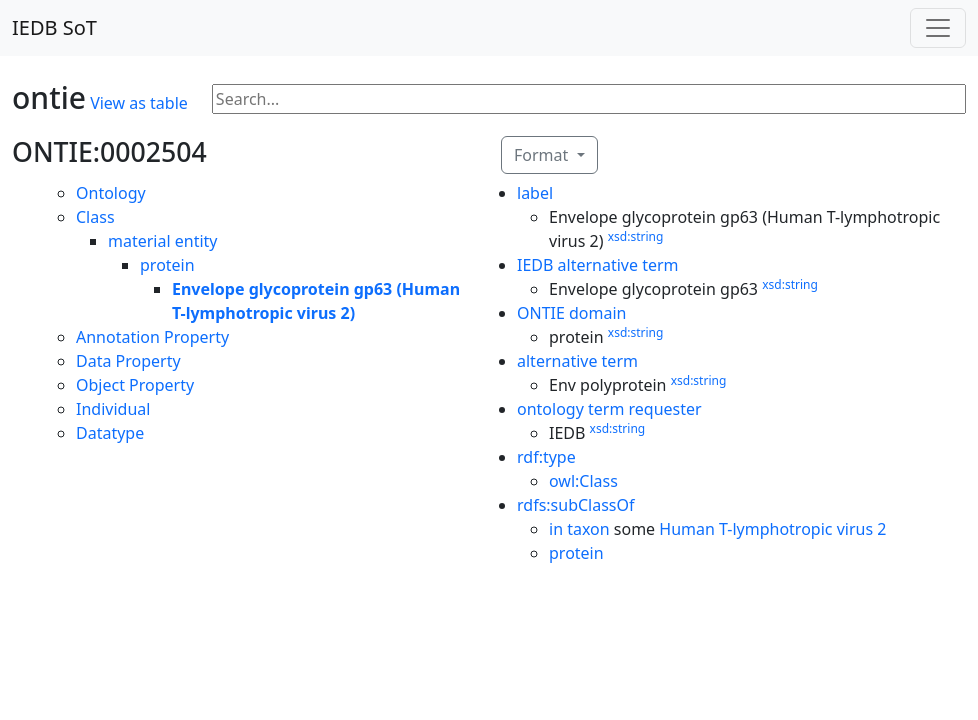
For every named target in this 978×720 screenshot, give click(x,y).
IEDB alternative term (598, 265)
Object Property (135, 385)
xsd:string (636, 236)
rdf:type (546, 457)
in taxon (579, 529)
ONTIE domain (572, 313)
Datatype (110, 433)
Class (95, 217)
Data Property (128, 361)
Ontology (111, 193)
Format (543, 155)
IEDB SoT (54, 27)
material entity (163, 241)
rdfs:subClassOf (576, 505)
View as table (139, 103)
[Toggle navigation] (938, 28)
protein (167, 265)
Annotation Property (152, 337)
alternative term (577, 361)
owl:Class (583, 481)
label (535, 193)
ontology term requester (609, 409)
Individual (113, 409)
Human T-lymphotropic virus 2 (772, 529)
